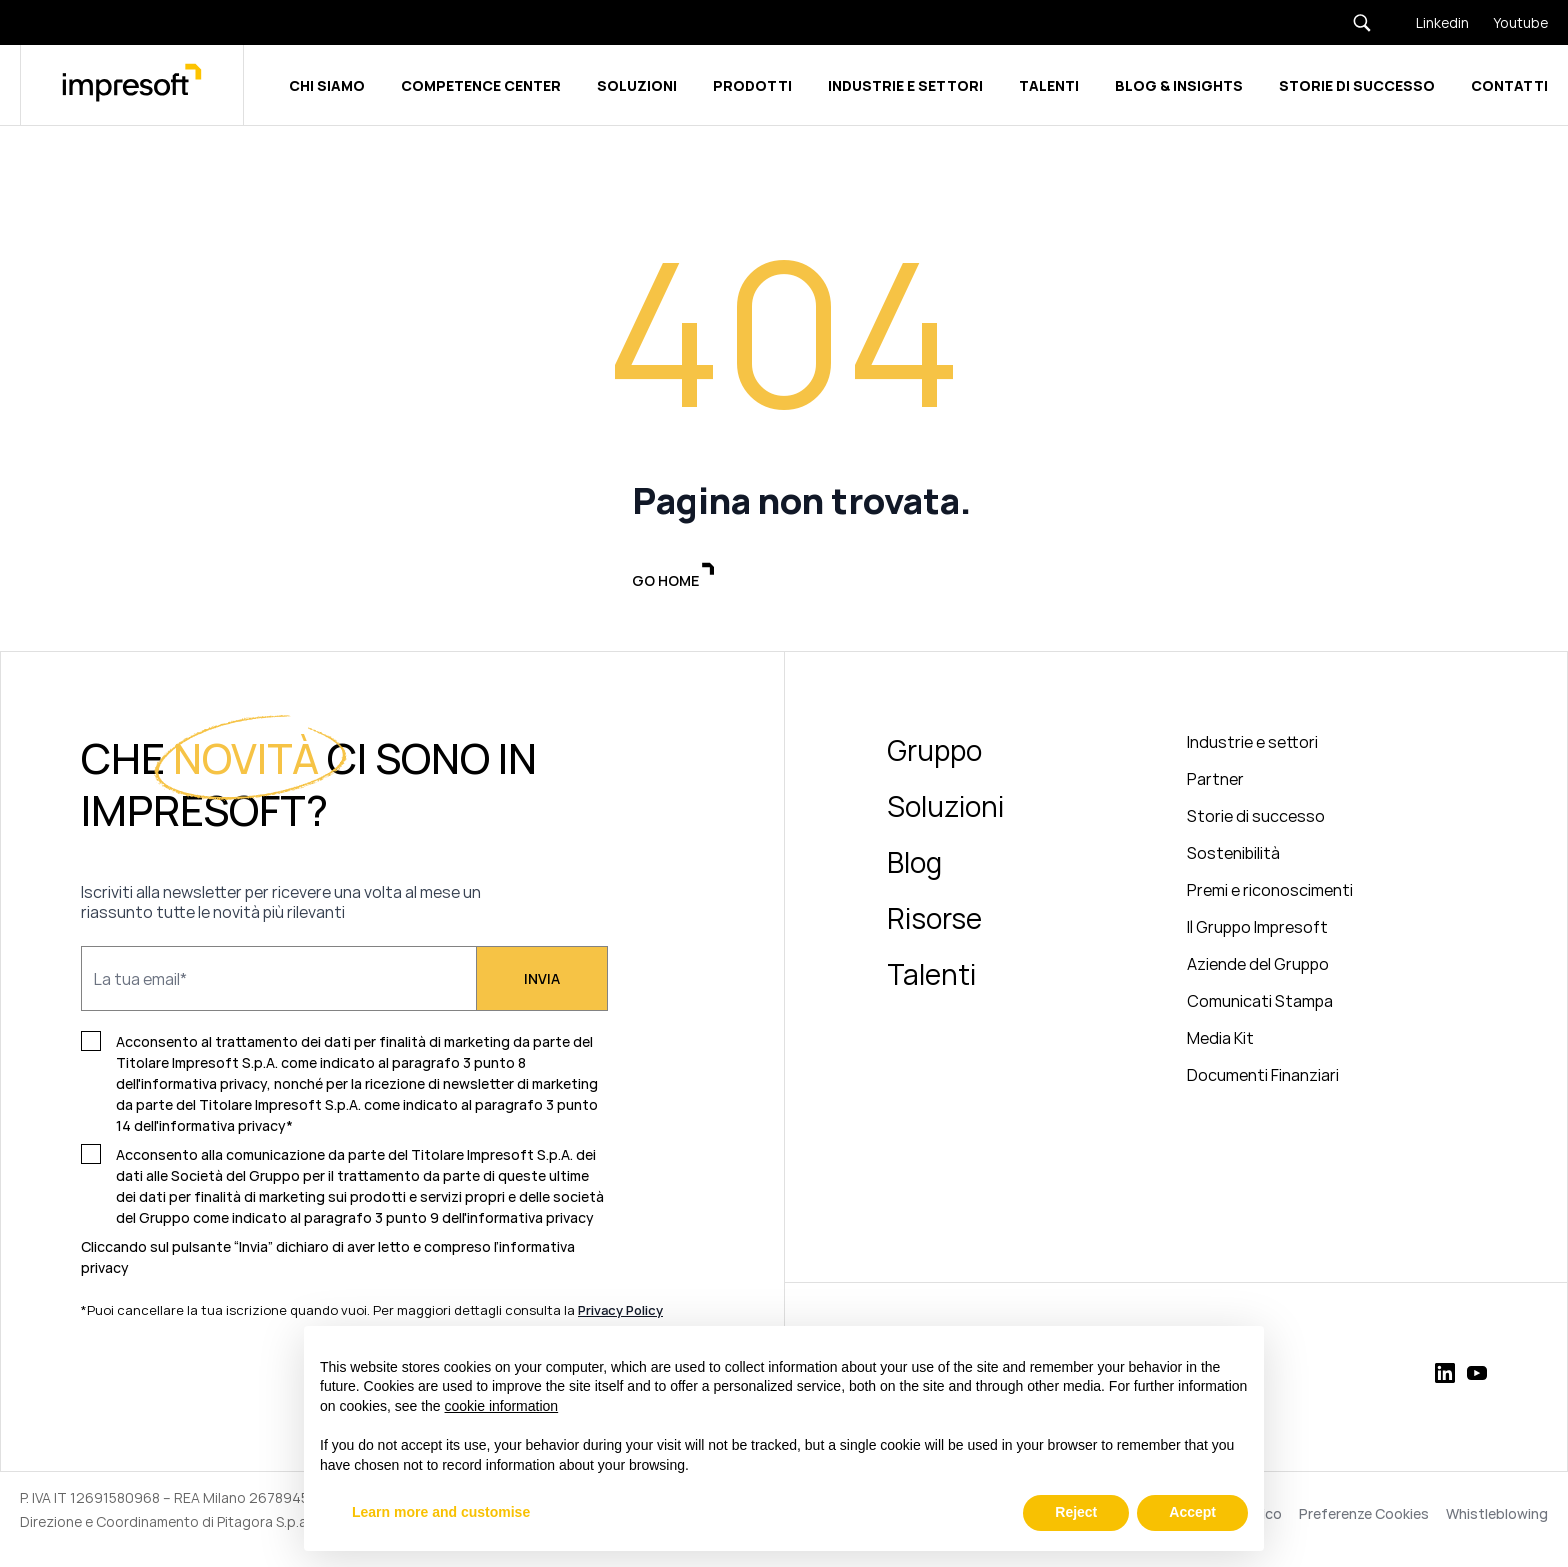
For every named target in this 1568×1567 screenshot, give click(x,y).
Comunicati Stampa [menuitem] (1260, 1004)
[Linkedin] (1430, 22)
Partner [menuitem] (1215, 782)
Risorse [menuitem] (934, 921)
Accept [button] (1192, 1512)
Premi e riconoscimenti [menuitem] (1270, 893)
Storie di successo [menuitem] (1256, 819)
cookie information (502, 1406)
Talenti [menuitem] (931, 977)
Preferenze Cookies (1364, 1517)
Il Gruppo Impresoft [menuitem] (1257, 930)
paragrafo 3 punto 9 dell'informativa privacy (449, 1220)
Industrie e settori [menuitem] (1252, 745)
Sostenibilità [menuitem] (1233, 856)
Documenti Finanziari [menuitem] (1263, 1078)
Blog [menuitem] (914, 865)
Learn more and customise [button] (441, 1512)
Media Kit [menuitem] (1220, 1041)
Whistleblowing (1497, 1517)
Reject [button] (1076, 1512)
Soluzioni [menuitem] (945, 809)
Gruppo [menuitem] (934, 753)
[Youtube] (1508, 22)
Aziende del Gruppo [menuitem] (1258, 967)
